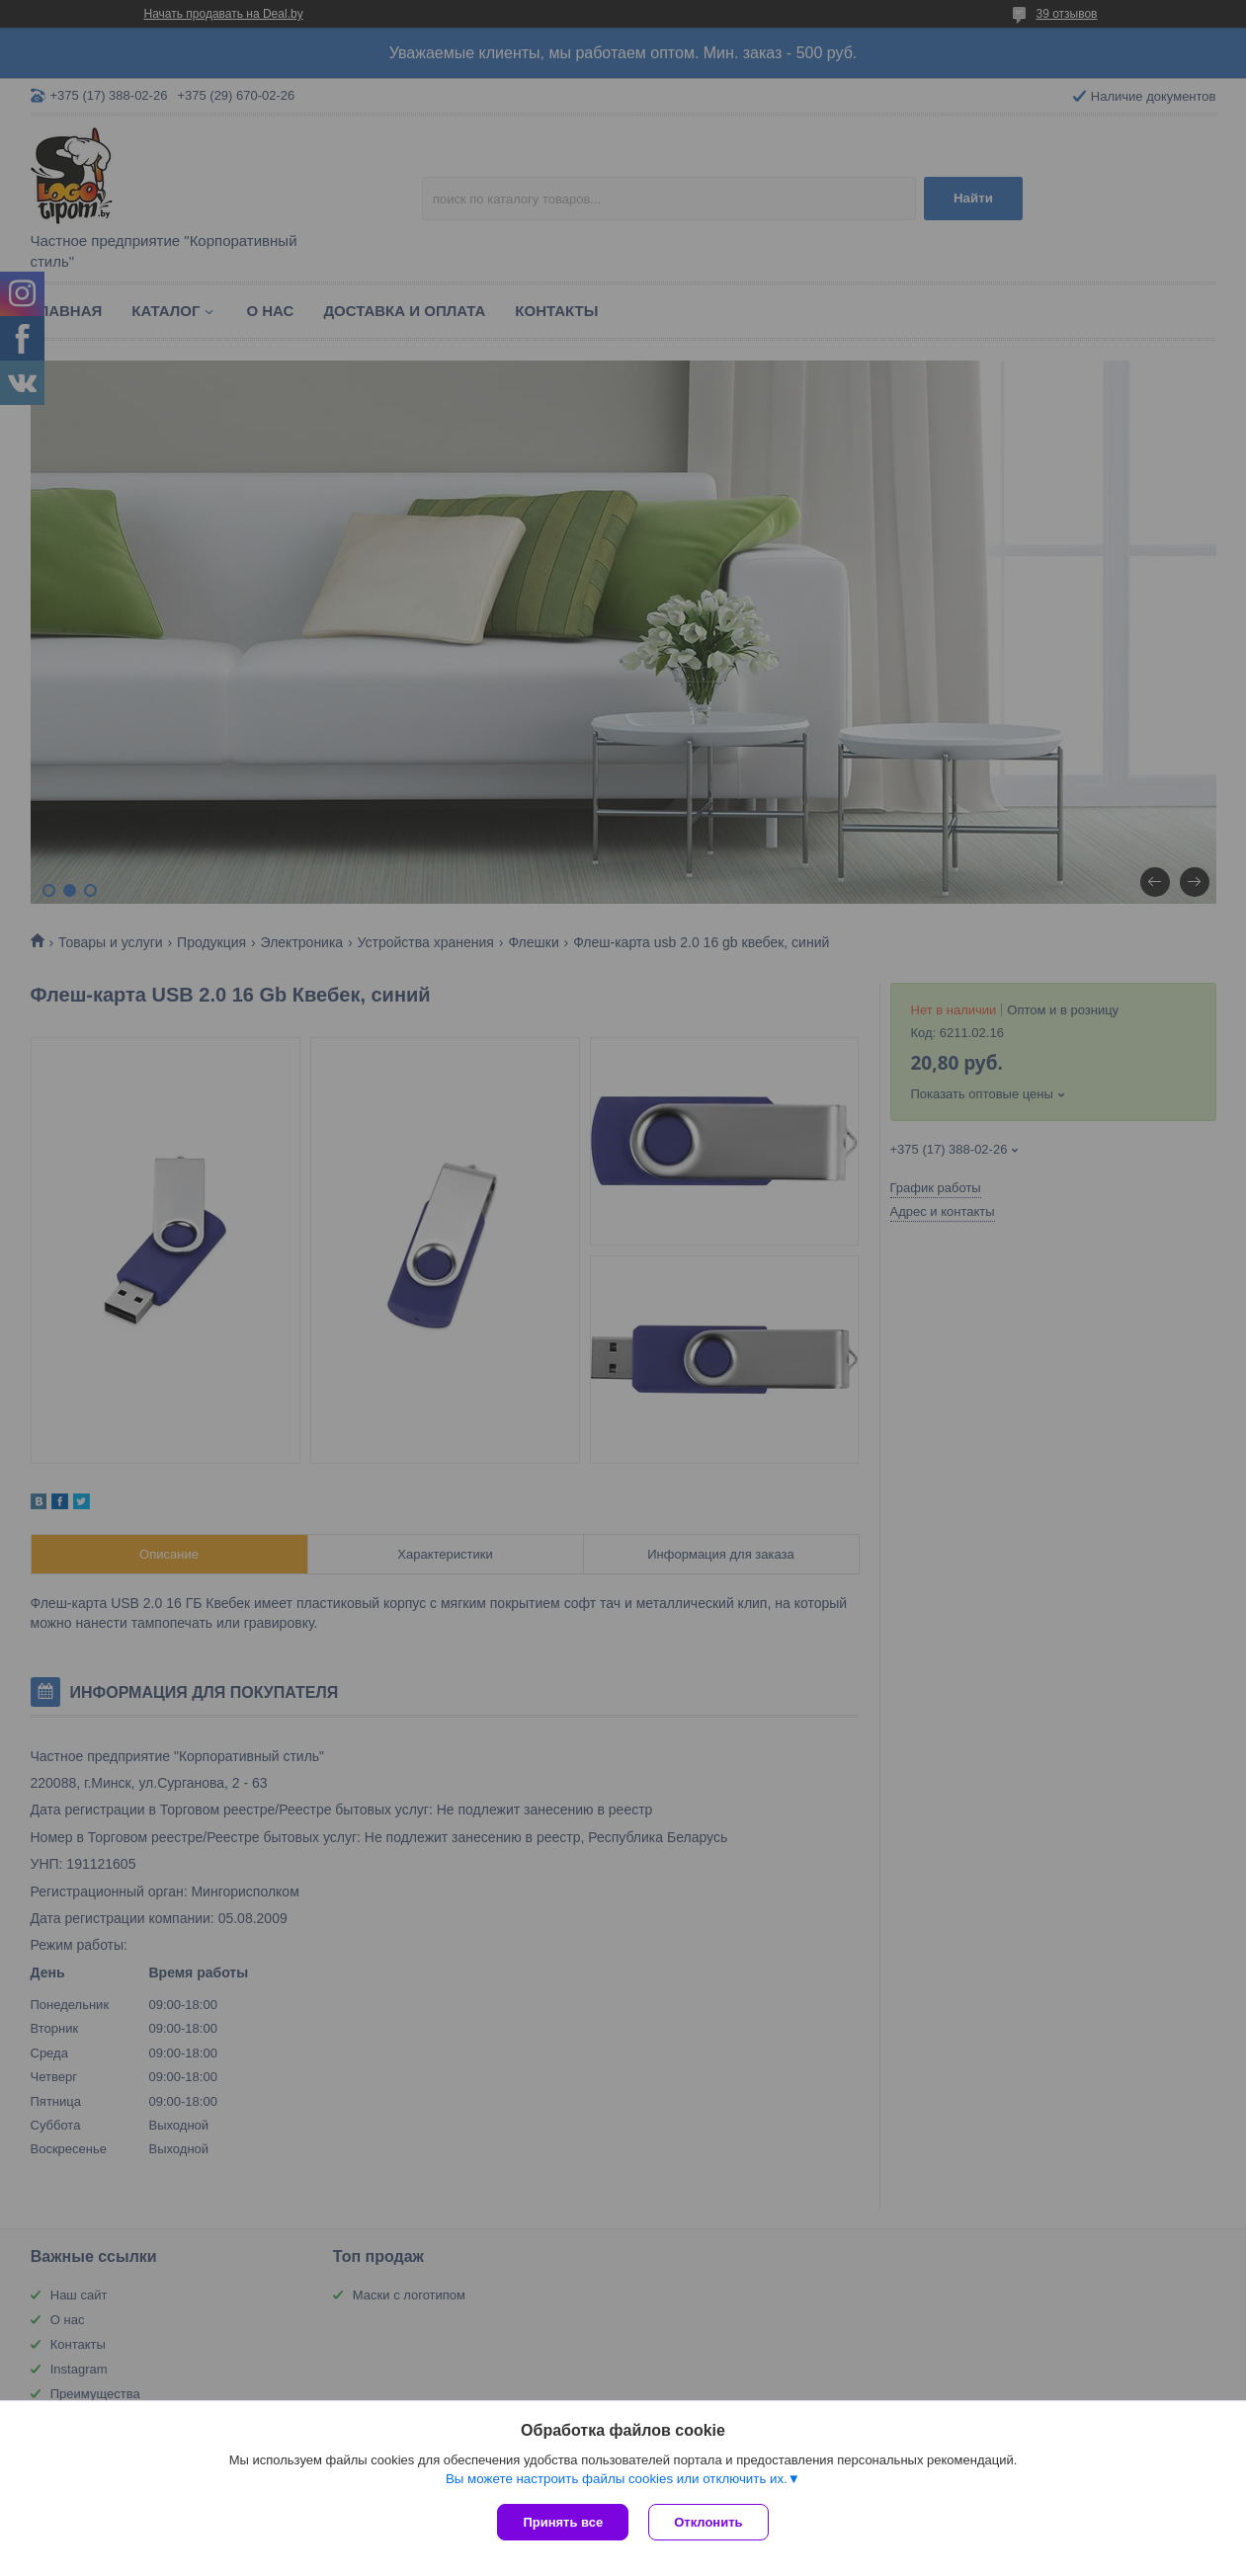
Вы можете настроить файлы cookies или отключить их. (617, 2478)
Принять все (563, 2522)
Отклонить (708, 2522)
